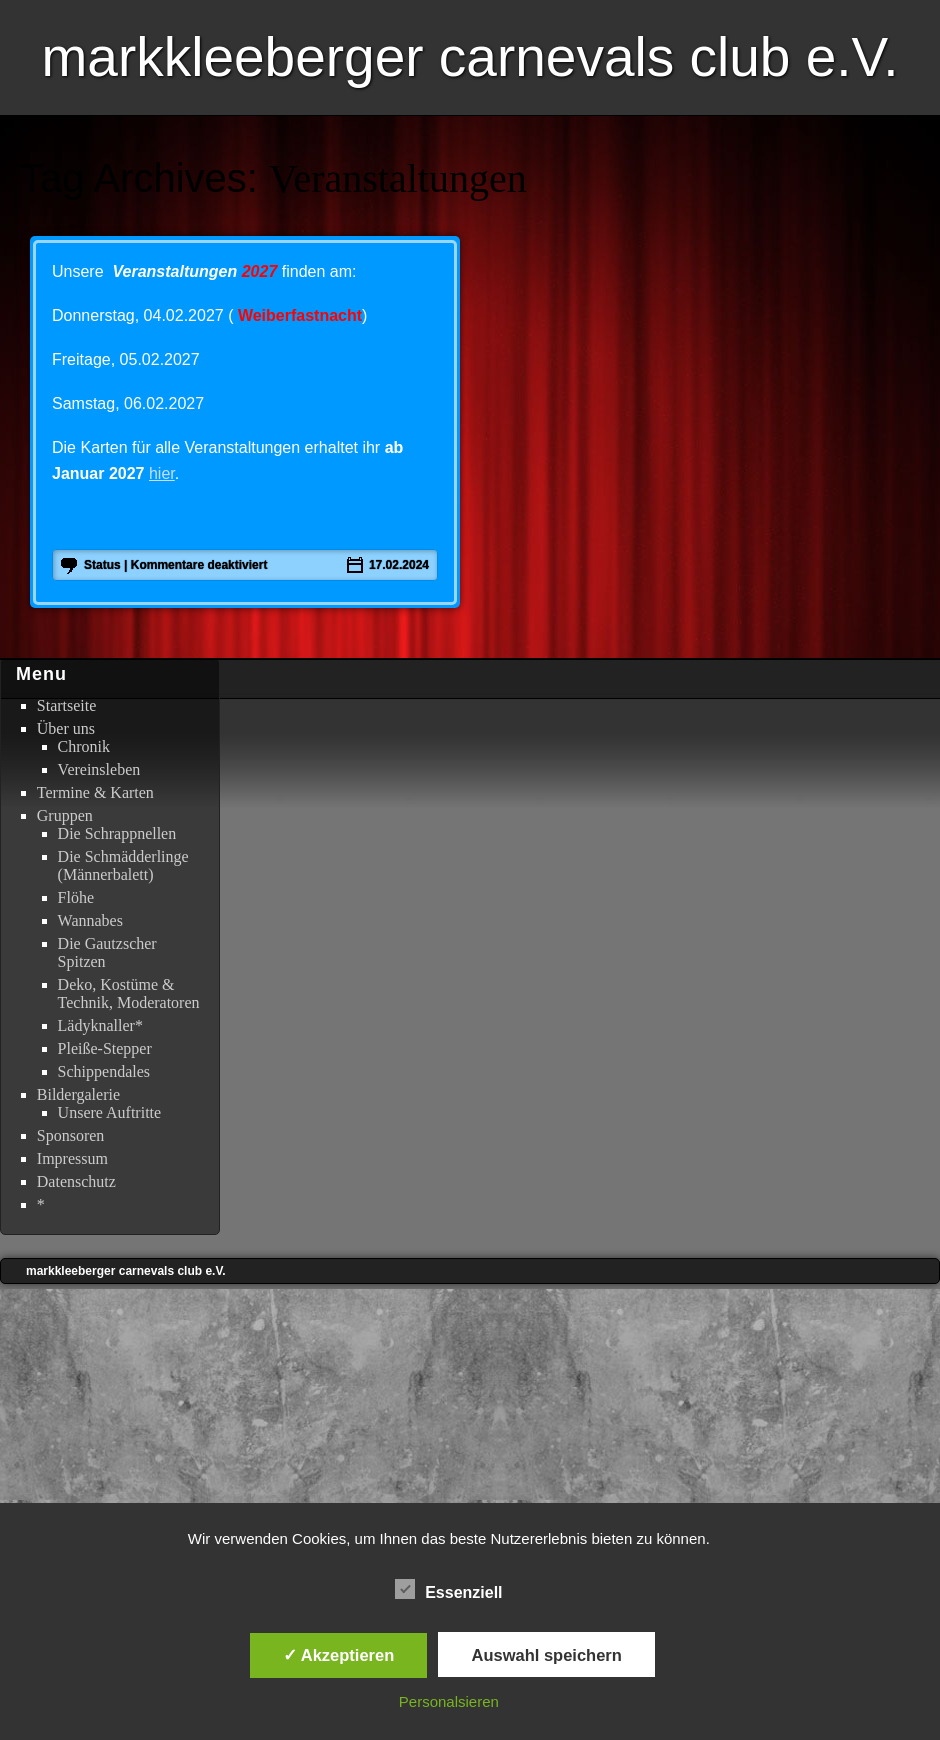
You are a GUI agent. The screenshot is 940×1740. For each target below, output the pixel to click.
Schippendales (104, 1071)
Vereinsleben (99, 769)
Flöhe (76, 897)
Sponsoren (71, 1135)
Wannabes (90, 920)
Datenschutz (76, 1181)
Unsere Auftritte (110, 1112)
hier (162, 473)
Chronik (84, 746)
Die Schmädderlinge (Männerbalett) (123, 865)
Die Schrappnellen (117, 833)
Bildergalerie (78, 1094)
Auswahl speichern (546, 1655)
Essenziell (448, 1590)
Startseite (67, 705)
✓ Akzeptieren (339, 1655)
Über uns (66, 728)
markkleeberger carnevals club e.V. (469, 57)
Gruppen (65, 815)
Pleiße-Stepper (105, 1048)
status (102, 565)
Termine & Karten (95, 792)
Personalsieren (449, 1701)
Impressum (72, 1158)
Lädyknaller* (100, 1025)
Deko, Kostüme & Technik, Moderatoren (129, 993)
